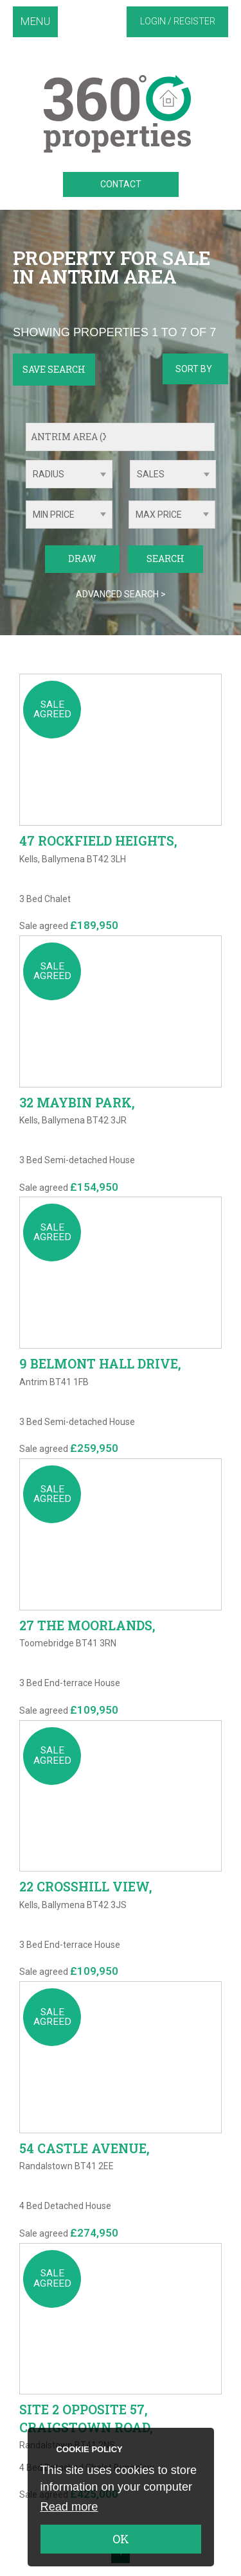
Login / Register (177, 21)
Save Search (53, 369)
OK (120, 2538)
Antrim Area (71, 437)
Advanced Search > (121, 594)
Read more (69, 2506)
